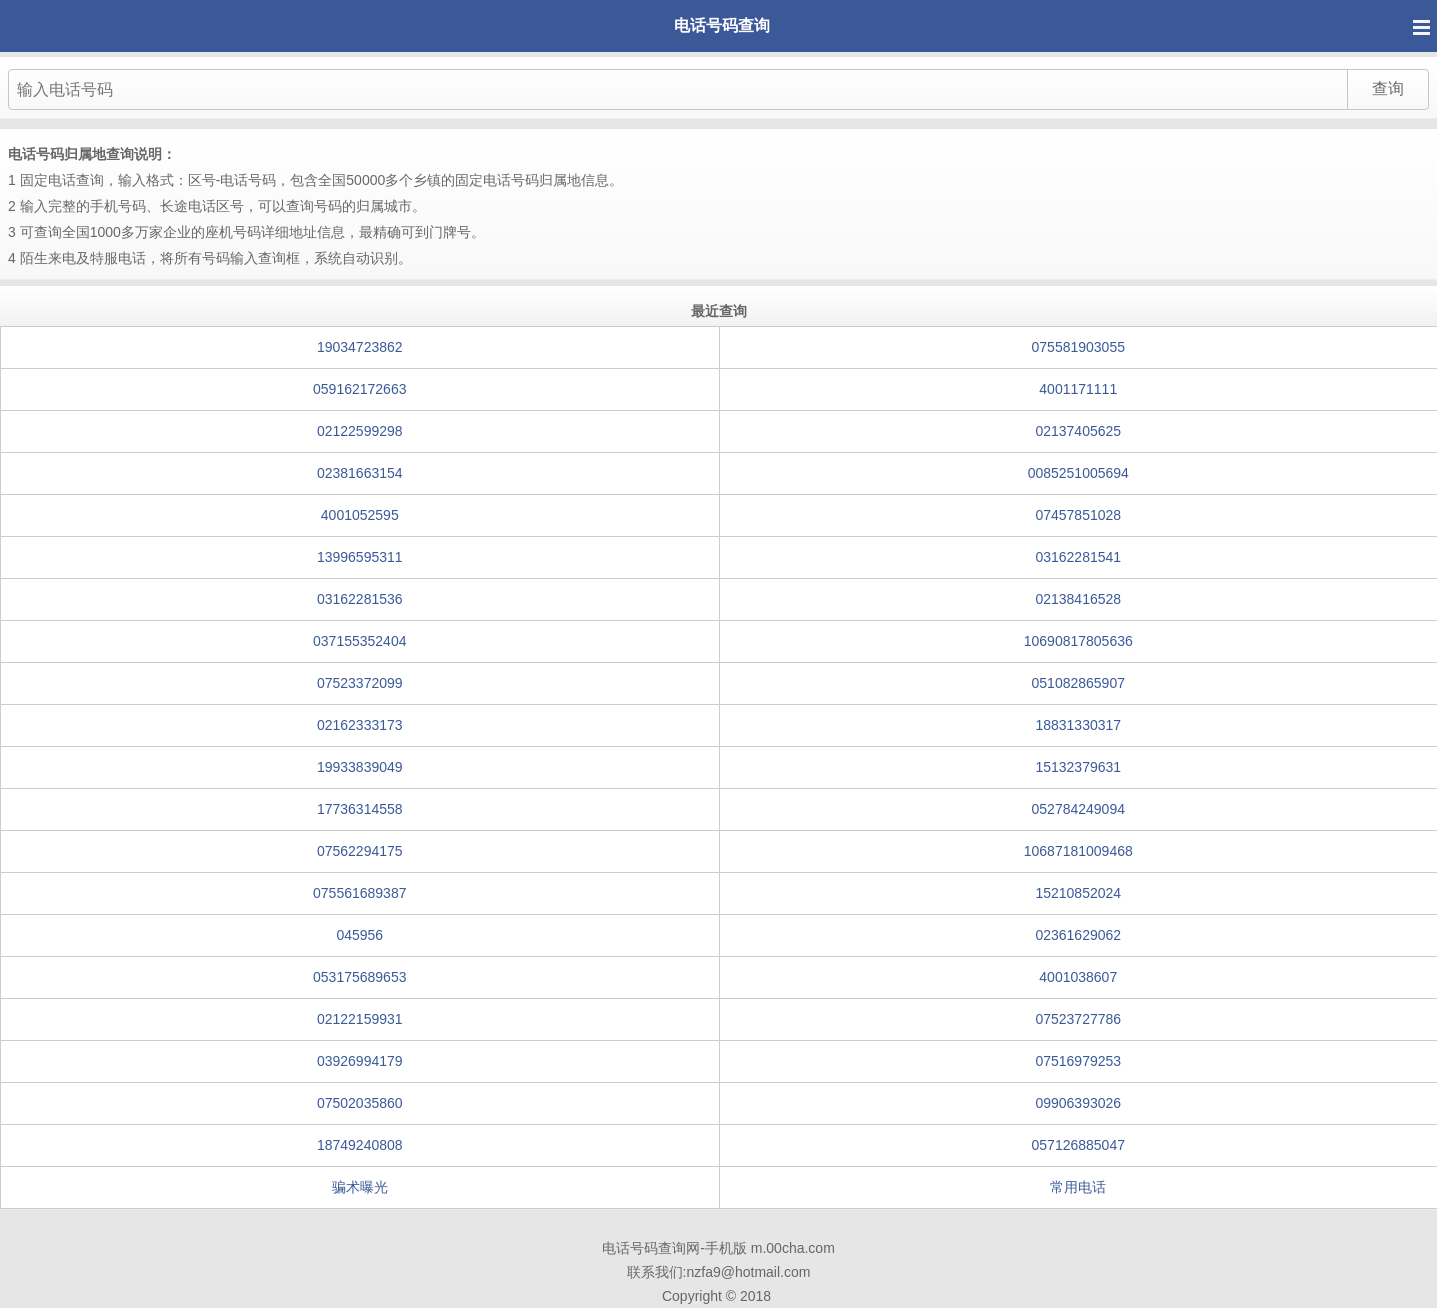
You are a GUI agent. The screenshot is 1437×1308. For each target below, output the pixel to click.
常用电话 (1078, 1187)
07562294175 (360, 851)
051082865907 (1078, 683)
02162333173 (360, 725)
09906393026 (1078, 1103)
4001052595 (360, 515)
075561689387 (359, 893)
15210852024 (1078, 893)
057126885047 (1078, 1145)
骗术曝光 (360, 1187)
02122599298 (360, 431)
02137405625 (1078, 431)
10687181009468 (1078, 851)
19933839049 (360, 767)
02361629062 (1078, 935)
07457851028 (1078, 515)
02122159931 (360, 1019)
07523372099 (360, 683)
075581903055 (1078, 347)
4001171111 (1078, 389)
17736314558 (360, 809)
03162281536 (360, 599)
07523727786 (1078, 1019)
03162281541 (1078, 557)
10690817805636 (1078, 641)
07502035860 (360, 1103)
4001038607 (1078, 977)
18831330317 (1078, 725)
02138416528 (1078, 599)
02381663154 (360, 473)
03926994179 (360, 1061)
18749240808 (360, 1145)
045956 (359, 935)
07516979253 (1078, 1061)
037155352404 (359, 641)
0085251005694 (1078, 473)
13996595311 (360, 557)
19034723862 (360, 347)
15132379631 (1078, 767)
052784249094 (1078, 809)
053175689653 (359, 977)
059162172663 (359, 389)
